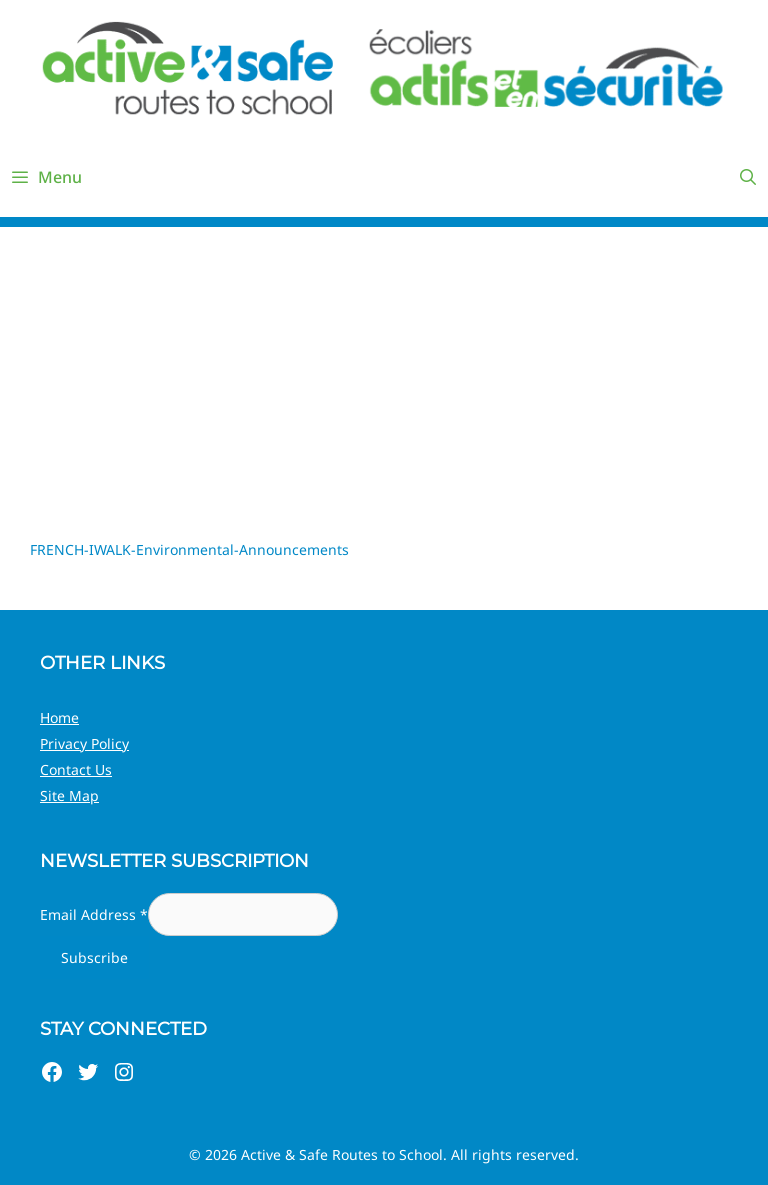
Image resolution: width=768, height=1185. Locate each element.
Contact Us (76, 769)
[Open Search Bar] (747, 177)
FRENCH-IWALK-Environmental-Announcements (189, 549)
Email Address (94, 914)
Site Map (69, 795)
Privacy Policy (84, 743)
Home (59, 717)
